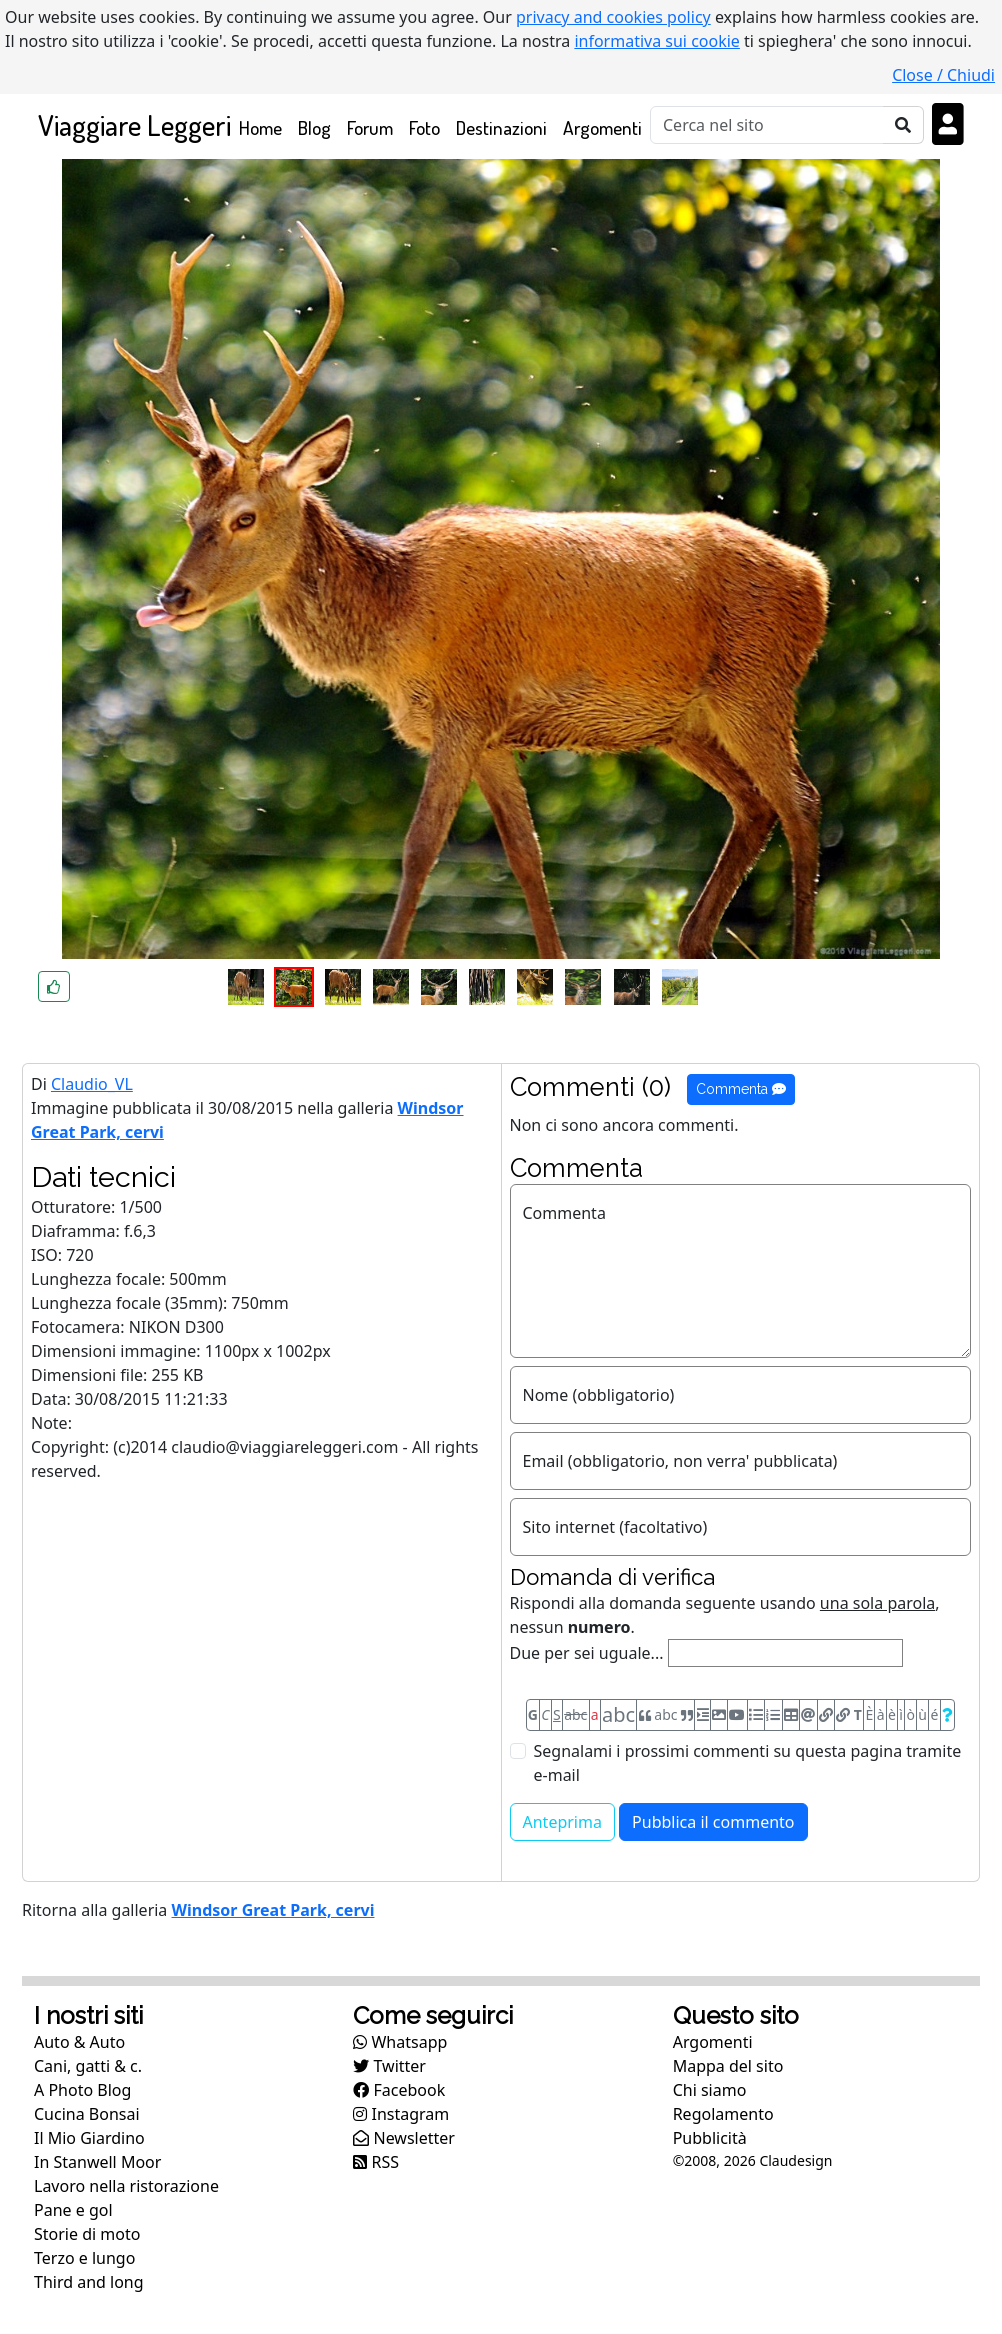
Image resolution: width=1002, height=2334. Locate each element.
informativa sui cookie (657, 41)
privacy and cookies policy (613, 17)
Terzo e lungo (84, 2258)
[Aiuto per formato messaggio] (947, 1715)
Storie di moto (87, 2234)
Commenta (741, 1089)
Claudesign (795, 2160)
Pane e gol (73, 2210)
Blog (314, 127)
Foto (424, 127)
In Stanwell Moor (97, 2162)
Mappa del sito (728, 2066)
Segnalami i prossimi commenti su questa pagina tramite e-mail (748, 1763)
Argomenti (602, 127)
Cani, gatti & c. (88, 2066)
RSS (376, 2162)
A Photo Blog (82, 2090)
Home (264, 126)
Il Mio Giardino (89, 2138)
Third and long (89, 2282)
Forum (370, 127)
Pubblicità (710, 2138)
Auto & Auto (79, 2042)
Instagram (401, 2114)
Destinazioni (501, 127)
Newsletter (404, 2138)
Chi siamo (710, 2090)
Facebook (399, 2090)
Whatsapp (400, 2042)
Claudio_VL (92, 1084)
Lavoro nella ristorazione (126, 2186)
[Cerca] (767, 125)
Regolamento (723, 2114)
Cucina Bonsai (87, 2114)
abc (575, 1714)
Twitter (389, 2066)
